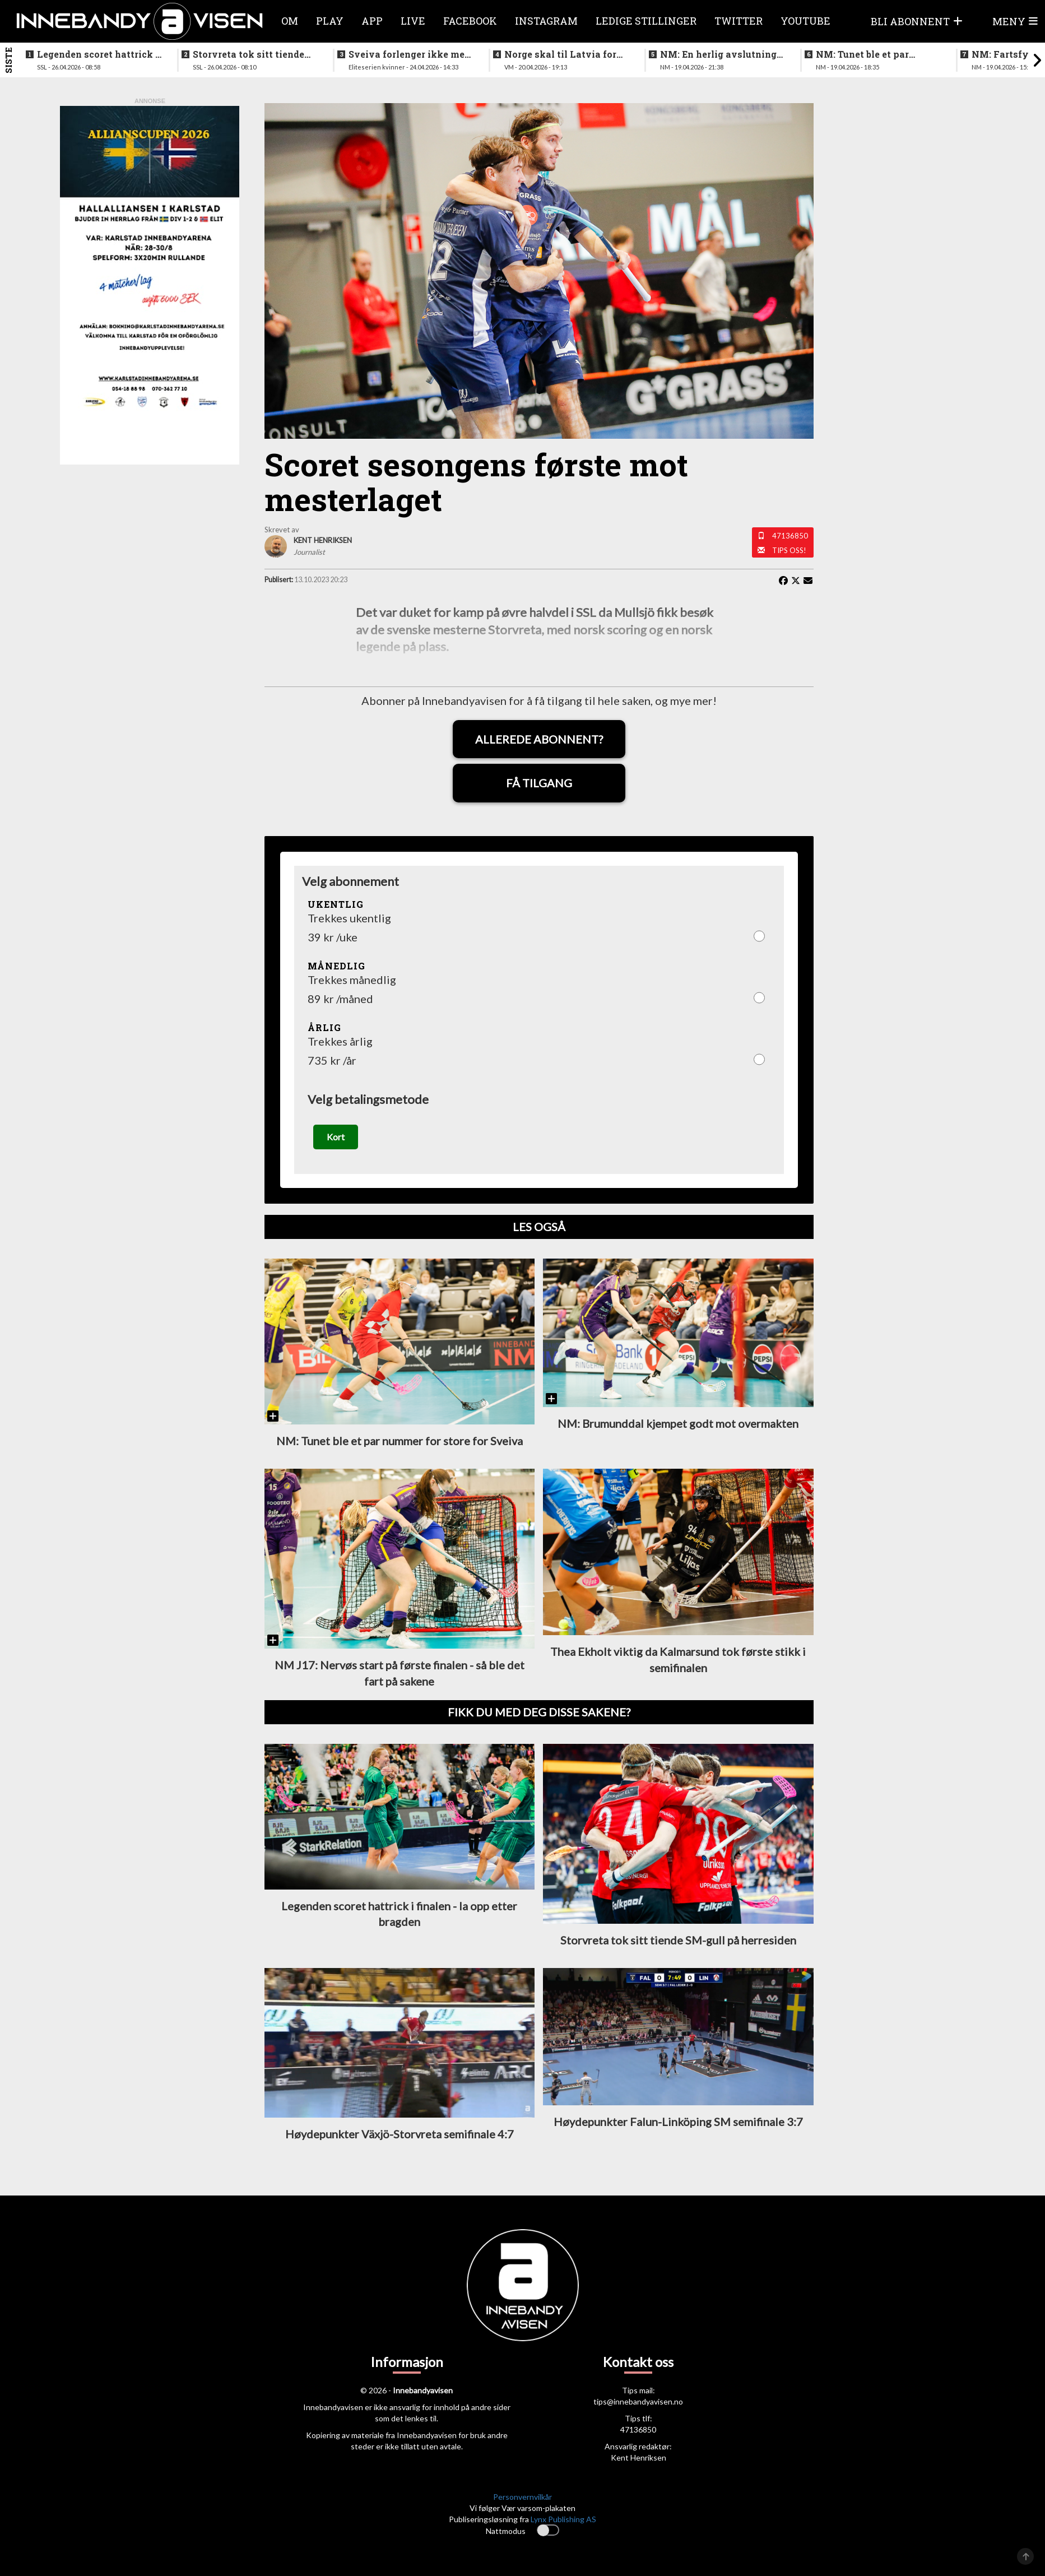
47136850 (790, 535)
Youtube (805, 20)
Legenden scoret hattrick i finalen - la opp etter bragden (98, 54)
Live (413, 20)
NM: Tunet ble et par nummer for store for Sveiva (864, 54)
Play (329, 20)
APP (372, 20)
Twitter (738, 20)
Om (289, 20)
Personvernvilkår (522, 2496)
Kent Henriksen (638, 2457)
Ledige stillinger (646, 20)
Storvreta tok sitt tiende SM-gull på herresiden (248, 54)
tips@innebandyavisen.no (638, 2401)
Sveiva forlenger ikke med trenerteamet (409, 54)
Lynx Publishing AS (563, 2519)
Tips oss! (789, 550)
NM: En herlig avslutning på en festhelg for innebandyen (718, 54)
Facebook (470, 20)
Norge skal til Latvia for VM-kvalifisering (560, 54)
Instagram (546, 20)
